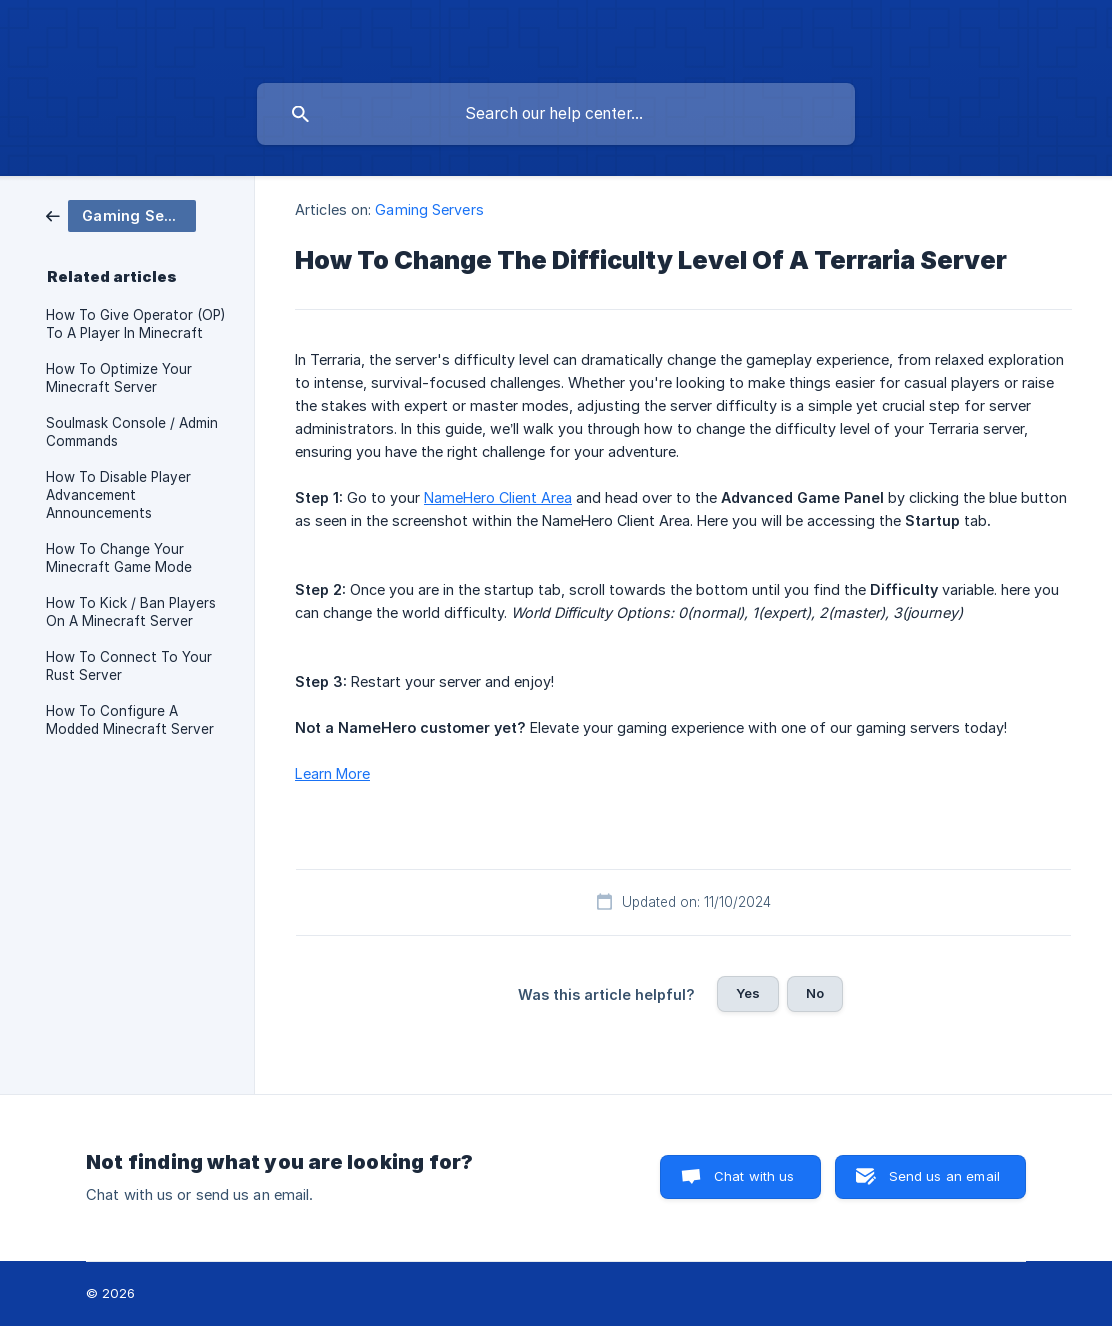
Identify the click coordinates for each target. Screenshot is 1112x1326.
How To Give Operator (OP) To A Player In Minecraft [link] (135, 324)
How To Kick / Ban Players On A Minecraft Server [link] (131, 612)
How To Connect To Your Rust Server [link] (129, 666)
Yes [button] (748, 993)
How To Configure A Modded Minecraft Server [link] (130, 720)
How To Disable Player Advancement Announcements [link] (118, 495)
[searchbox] (556, 114)
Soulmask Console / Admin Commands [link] (132, 432)
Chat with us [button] (754, 1176)
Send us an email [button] (944, 1176)
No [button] (815, 993)
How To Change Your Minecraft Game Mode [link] (119, 558)
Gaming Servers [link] (429, 209)
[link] (121, 214)
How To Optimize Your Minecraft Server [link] (119, 378)
